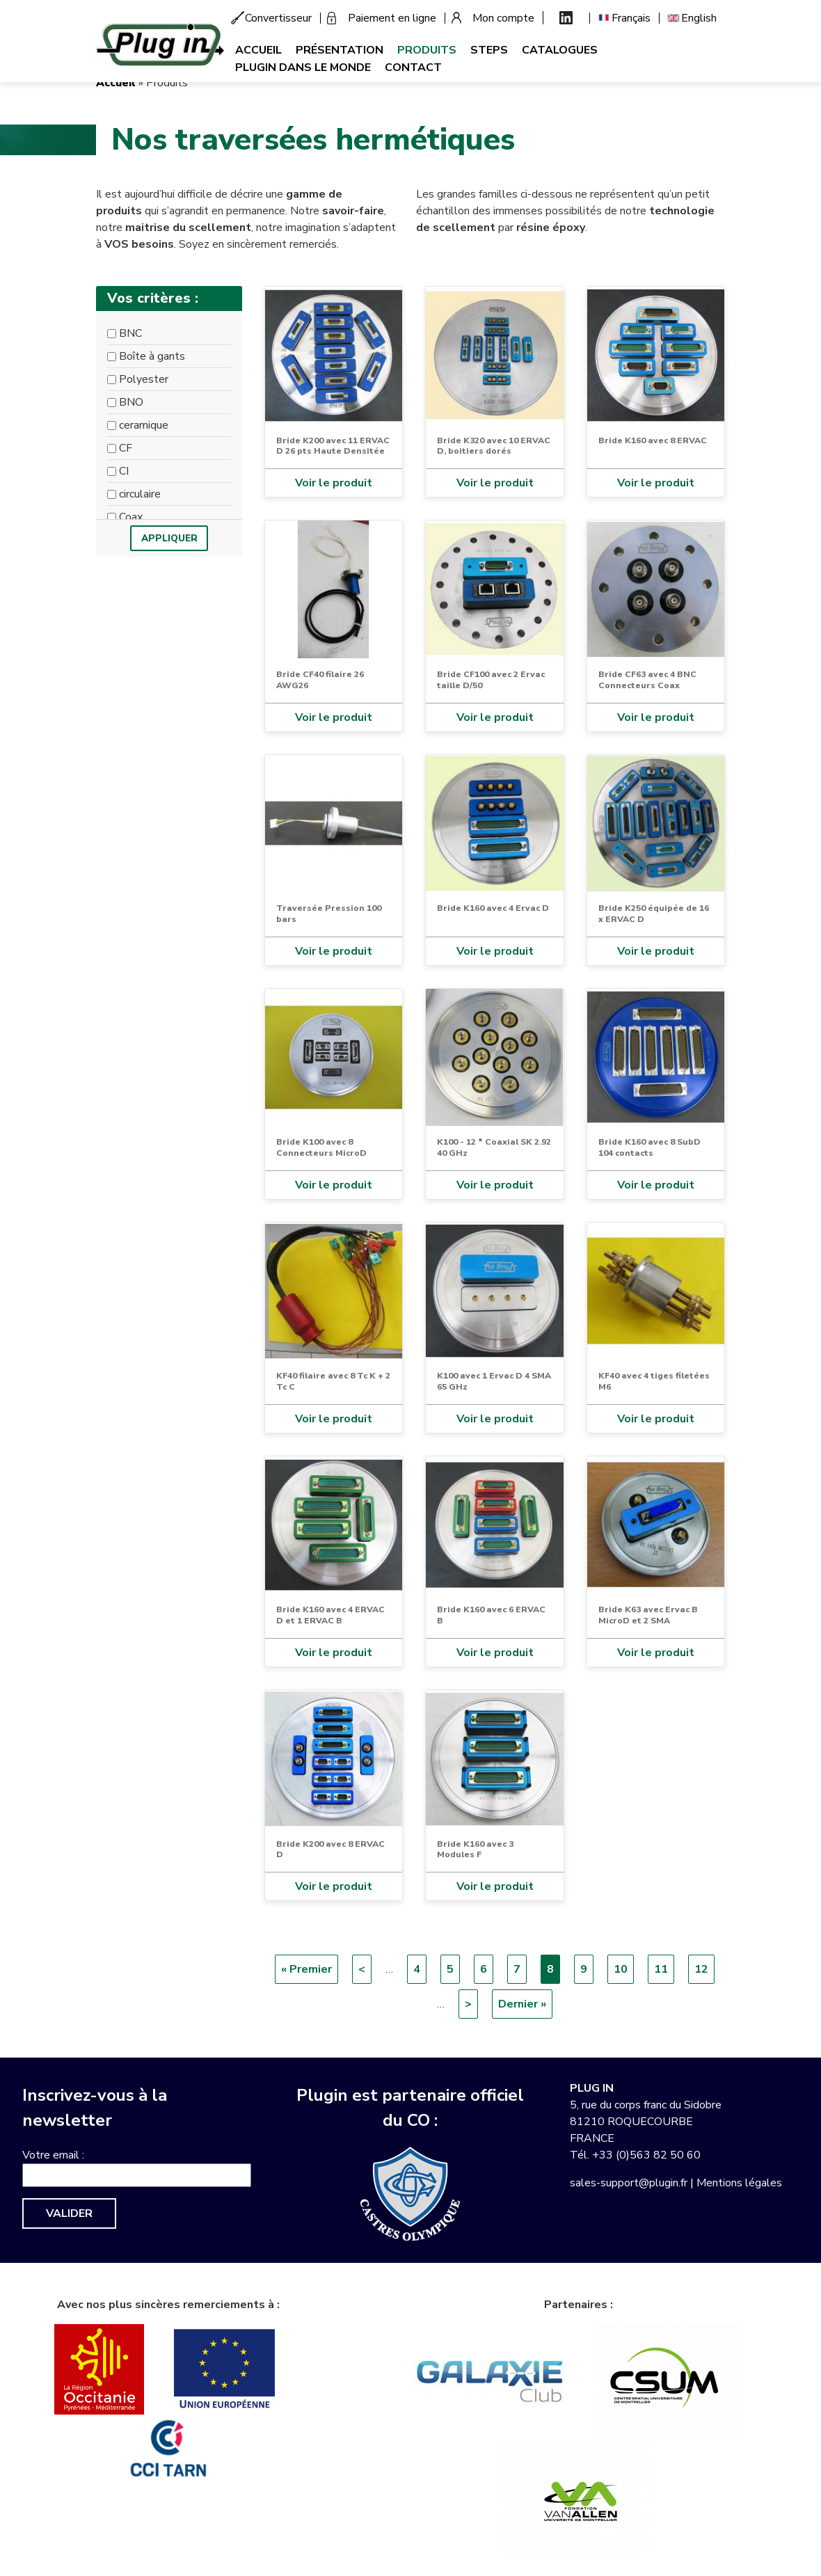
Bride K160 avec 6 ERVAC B (491, 1615)
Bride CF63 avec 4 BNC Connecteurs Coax (647, 680)
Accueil (258, 50)
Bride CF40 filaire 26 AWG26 (320, 680)
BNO (131, 402)
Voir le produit (333, 483)
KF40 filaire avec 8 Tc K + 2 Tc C (333, 1381)
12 (704, 1969)
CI (124, 471)
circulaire (140, 494)
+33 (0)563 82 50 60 (646, 2155)
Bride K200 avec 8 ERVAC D (330, 1849)
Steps (489, 50)
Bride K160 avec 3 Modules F (475, 1849)
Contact (413, 67)
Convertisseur (278, 18)
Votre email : (53, 2155)
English (699, 18)
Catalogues (560, 50)
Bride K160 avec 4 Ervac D (493, 908)
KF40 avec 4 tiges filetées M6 (654, 1381)
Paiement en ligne (392, 18)
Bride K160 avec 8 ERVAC (652, 440)
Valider (69, 2213)
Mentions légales (739, 2183)
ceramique (143, 425)
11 (664, 1969)
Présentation (339, 50)
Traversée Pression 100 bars (328, 914)
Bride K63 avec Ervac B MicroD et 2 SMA (648, 1615)
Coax (131, 517)
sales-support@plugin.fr (628, 2183)
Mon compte (503, 18)
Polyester (143, 379)
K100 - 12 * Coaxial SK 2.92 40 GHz (494, 1147)
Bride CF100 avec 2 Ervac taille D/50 (491, 680)
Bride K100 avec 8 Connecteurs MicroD (321, 1147)
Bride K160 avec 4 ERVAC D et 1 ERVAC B (330, 1615)
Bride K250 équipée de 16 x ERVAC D (653, 914)
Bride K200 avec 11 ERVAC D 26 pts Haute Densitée (333, 446)
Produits (426, 50)
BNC (130, 333)
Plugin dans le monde (303, 67)
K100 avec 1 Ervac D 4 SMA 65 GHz (494, 1381)
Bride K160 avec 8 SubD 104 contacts (649, 1147)
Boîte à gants (152, 356)
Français (631, 18)
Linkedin (566, 17)
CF (125, 448)
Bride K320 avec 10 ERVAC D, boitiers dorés (493, 446)
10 (624, 1969)
